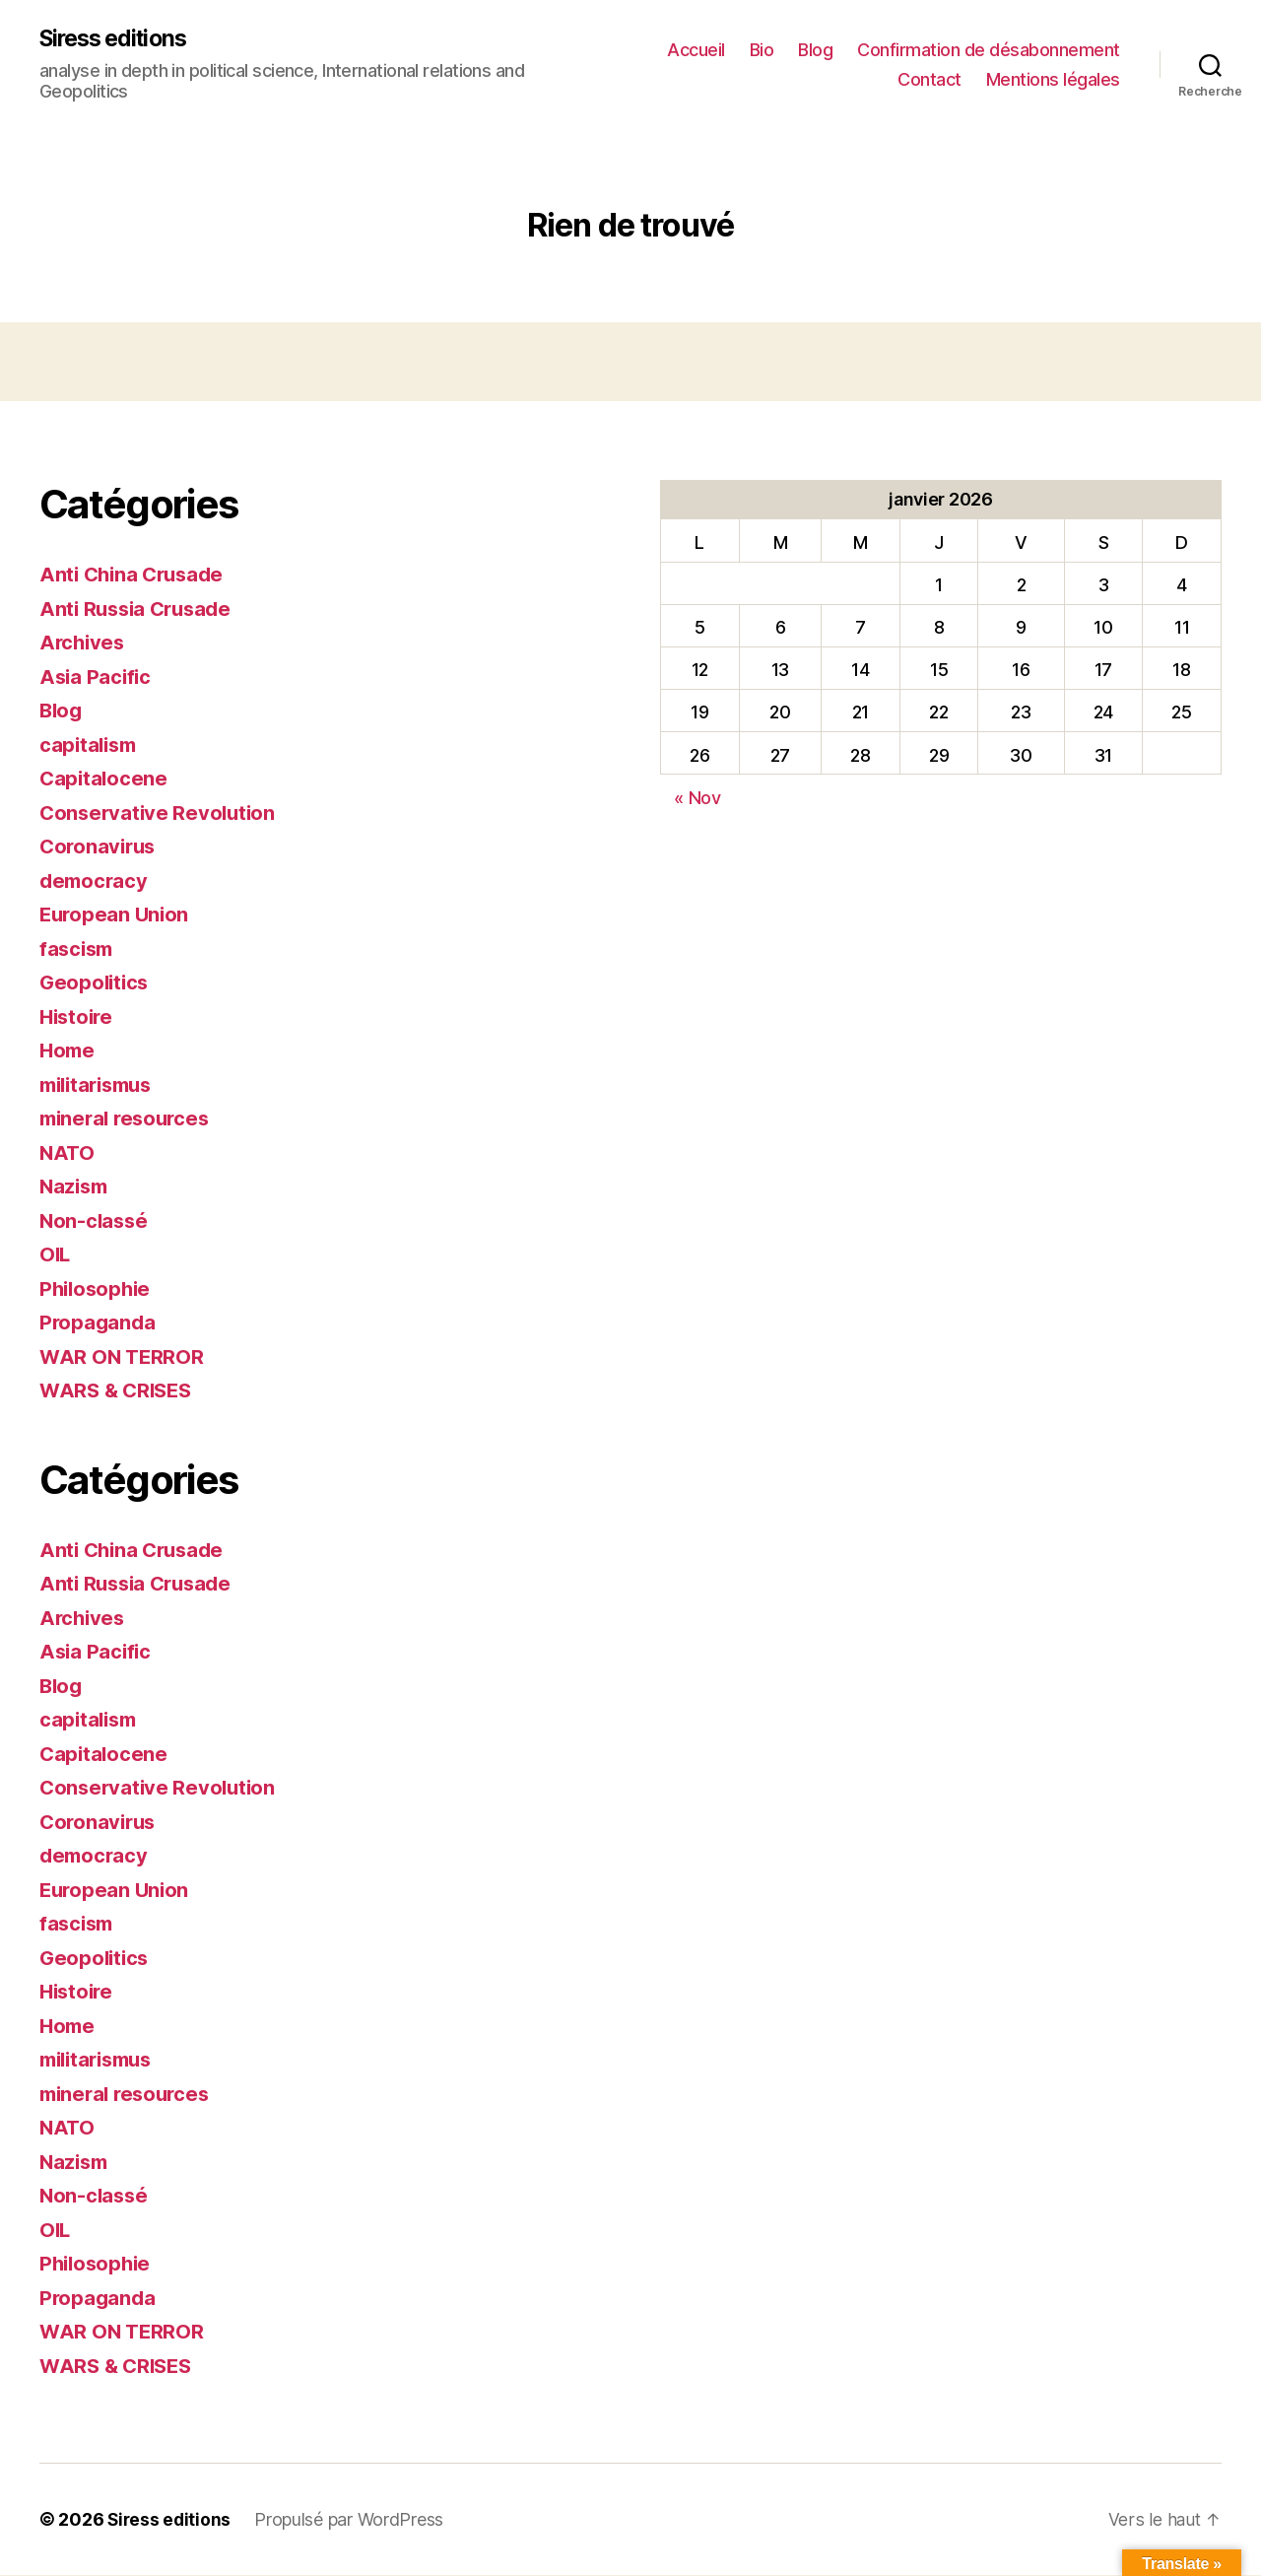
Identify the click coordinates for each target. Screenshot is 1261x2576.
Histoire (78, 1017)
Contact (929, 79)
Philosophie (97, 1289)
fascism (78, 949)
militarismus (101, 1085)
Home (68, 1051)
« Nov (697, 798)
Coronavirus (100, 847)
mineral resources (128, 1119)
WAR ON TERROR (123, 1357)
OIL (55, 1255)
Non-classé (95, 1221)
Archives (83, 643)
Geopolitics (96, 983)
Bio (762, 49)
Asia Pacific (97, 677)
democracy (95, 881)
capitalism (90, 745)
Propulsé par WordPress (351, 2520)
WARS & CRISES (118, 1391)
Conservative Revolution (160, 813)
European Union (116, 915)
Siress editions (118, 39)
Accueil (696, 49)
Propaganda (98, 1323)
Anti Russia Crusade (139, 609)
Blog (815, 49)
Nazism (75, 1187)
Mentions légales (1053, 79)
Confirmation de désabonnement (988, 49)
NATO (68, 1153)
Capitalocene (104, 779)
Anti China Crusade (135, 575)
